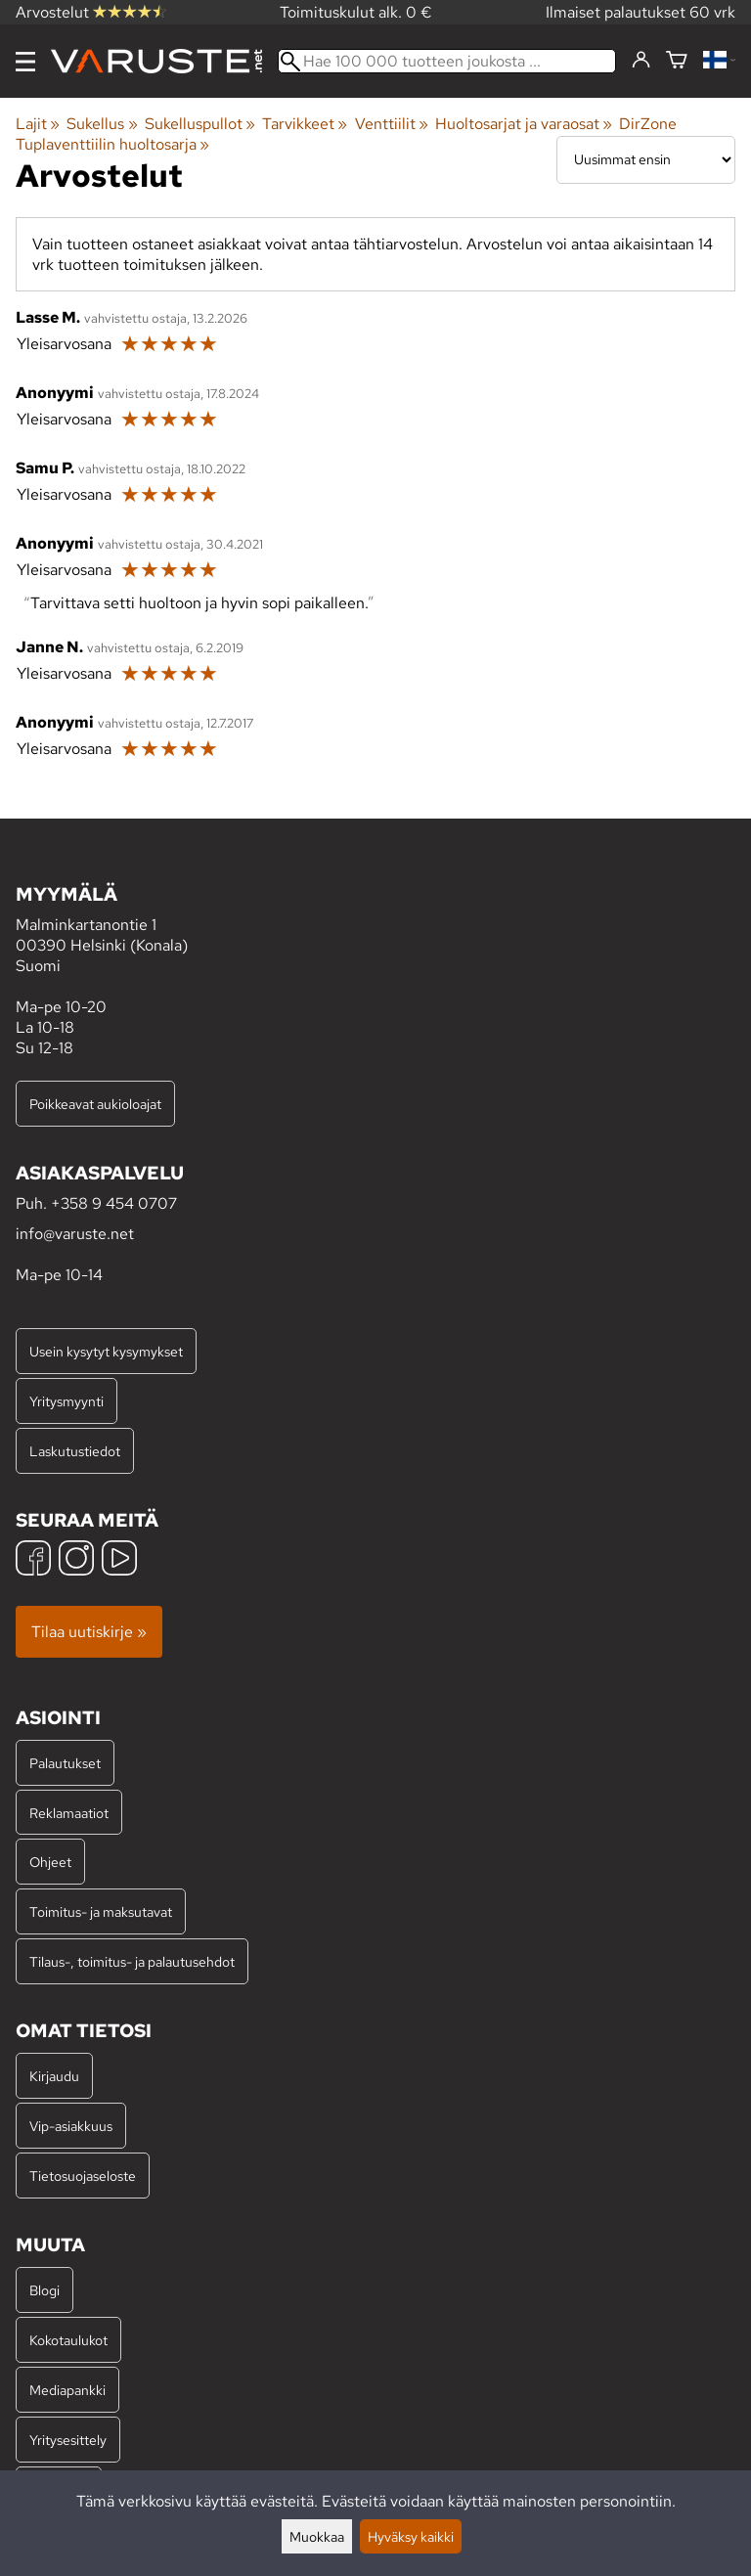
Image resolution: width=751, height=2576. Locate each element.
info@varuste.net (75, 1233)
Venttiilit (391, 123)
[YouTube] (119, 1560)
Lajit (38, 123)
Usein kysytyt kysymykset (106, 1351)
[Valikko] (25, 61)
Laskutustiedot (74, 1451)
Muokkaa (316, 2536)
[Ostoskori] (676, 61)
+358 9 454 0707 (114, 1203)
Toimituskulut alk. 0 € (356, 12)
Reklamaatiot (69, 1812)
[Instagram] (76, 1560)
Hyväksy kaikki (411, 2536)
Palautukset (65, 1763)
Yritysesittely (68, 2439)
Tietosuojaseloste (82, 2175)
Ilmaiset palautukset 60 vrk (640, 12)
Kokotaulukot (68, 2340)
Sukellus (101, 123)
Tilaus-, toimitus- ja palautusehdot (132, 1961)
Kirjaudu (54, 2075)
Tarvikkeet (304, 123)
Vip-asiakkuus (70, 2125)
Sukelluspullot (200, 123)
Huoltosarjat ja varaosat (523, 123)
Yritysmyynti (66, 1401)
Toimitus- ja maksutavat (100, 1911)
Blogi (44, 2290)
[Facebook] (33, 1560)
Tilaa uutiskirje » (89, 1631)
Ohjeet (50, 1861)
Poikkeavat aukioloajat (95, 1103)
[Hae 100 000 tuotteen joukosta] (447, 61)
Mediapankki (67, 2389)
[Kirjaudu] (641, 60)
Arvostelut (91, 12)
